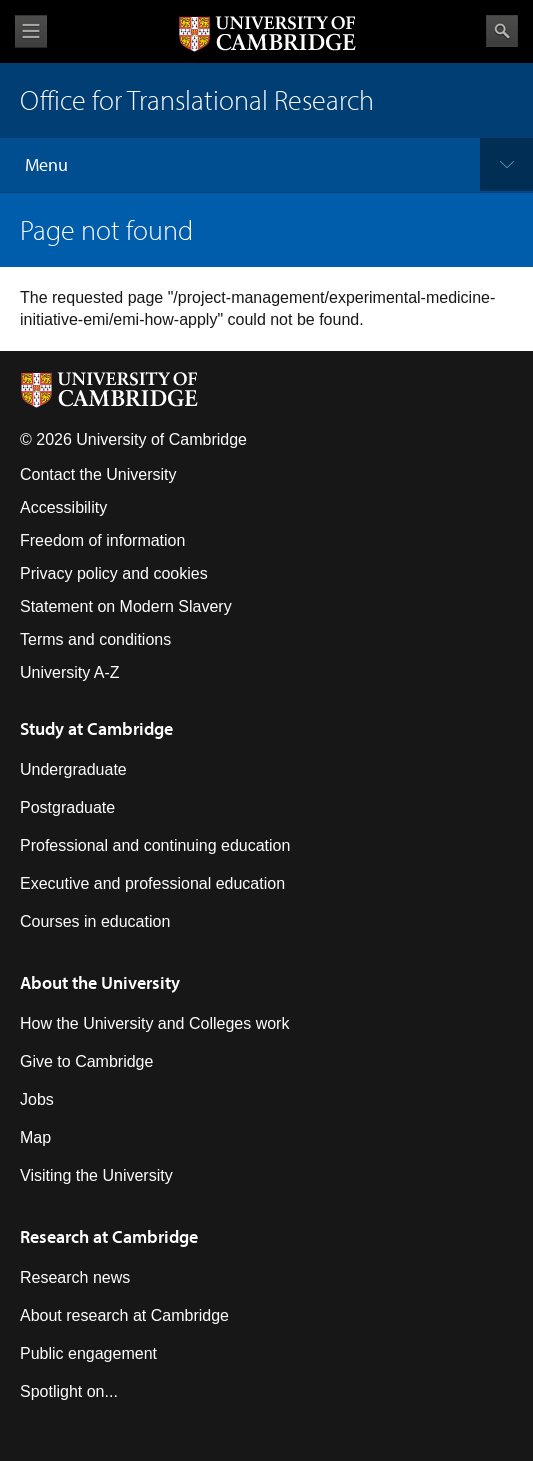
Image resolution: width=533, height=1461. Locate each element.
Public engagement (88, 1353)
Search (502, 31)
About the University (100, 982)
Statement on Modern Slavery (126, 606)
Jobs (37, 1099)
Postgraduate (67, 807)
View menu (31, 31)
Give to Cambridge (86, 1061)
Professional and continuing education (155, 845)
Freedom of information (102, 540)
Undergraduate (73, 769)
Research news (75, 1277)
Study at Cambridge (96, 728)
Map (35, 1137)
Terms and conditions (95, 639)
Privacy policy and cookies (114, 573)
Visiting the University (96, 1175)
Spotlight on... (69, 1391)
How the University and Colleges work (154, 1023)
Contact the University (98, 474)
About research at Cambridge (124, 1315)
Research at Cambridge (109, 1236)
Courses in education (95, 921)
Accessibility (63, 507)
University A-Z (70, 672)
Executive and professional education (152, 883)
